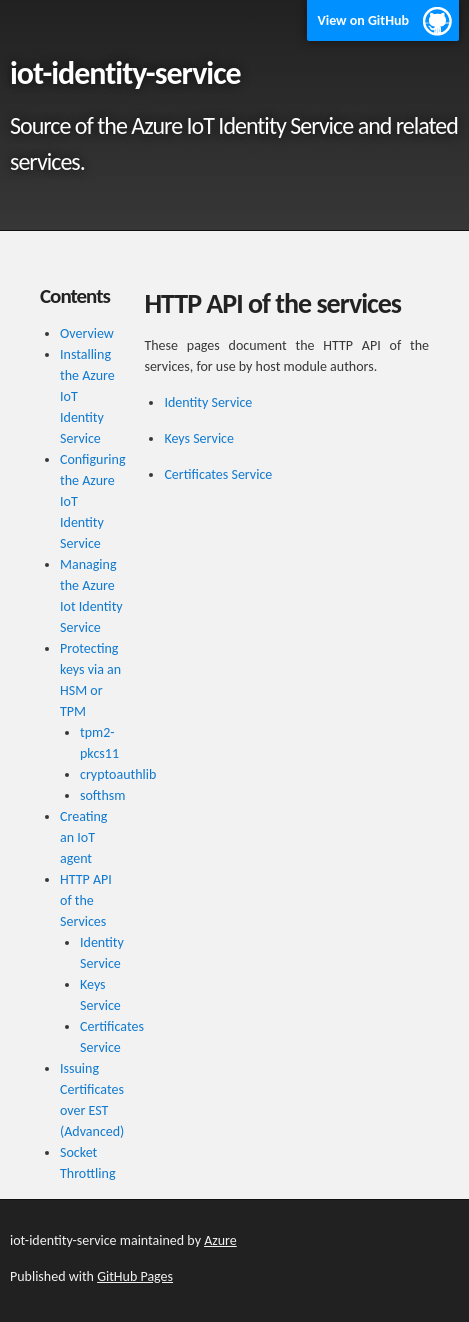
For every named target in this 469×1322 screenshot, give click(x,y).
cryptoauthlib (118, 774)
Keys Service (199, 438)
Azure (220, 1240)
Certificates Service (218, 474)
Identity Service (208, 402)
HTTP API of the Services (86, 900)
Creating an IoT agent (83, 837)
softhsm (103, 795)
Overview (87, 333)
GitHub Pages (135, 1276)
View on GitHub (363, 20)
